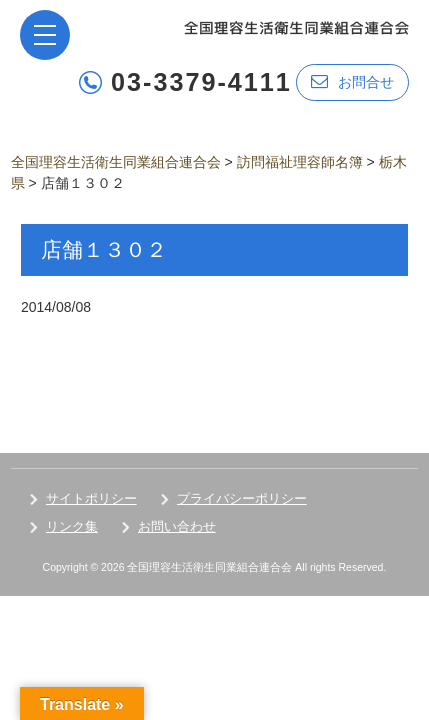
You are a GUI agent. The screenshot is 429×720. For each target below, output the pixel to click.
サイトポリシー (91, 498)
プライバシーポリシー (242, 498)
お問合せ (352, 81)
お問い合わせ (177, 526)
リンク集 (72, 526)
